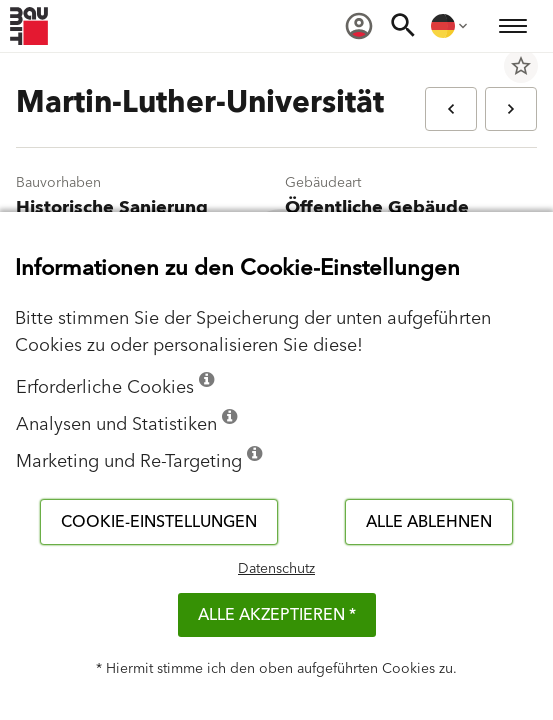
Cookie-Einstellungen (159, 522)
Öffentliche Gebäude (377, 207)
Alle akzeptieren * (277, 615)
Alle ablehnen (429, 522)
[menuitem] (359, 26)
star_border (521, 66)
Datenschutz (276, 569)
